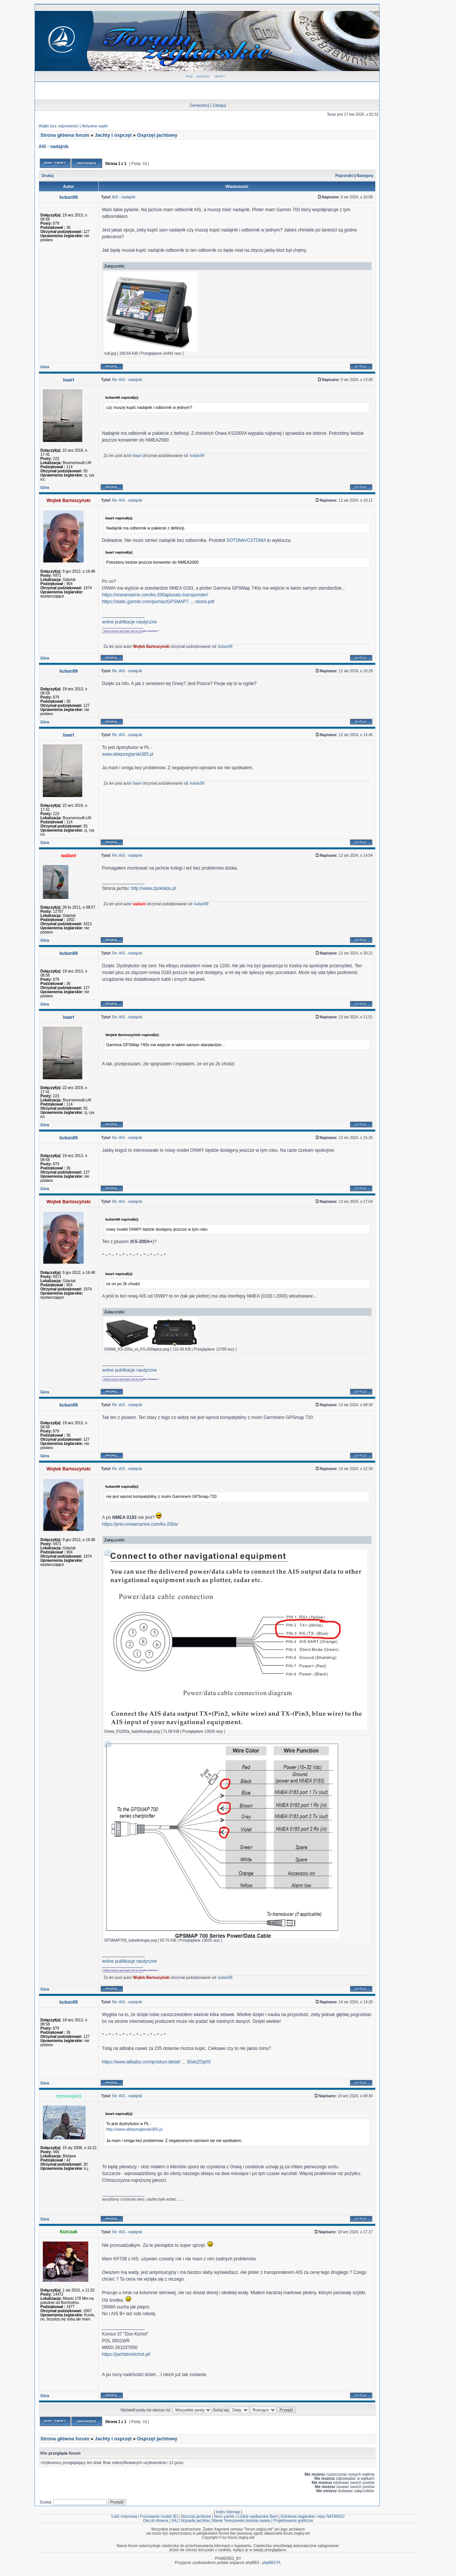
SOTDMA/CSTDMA (246, 540)
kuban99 (68, 197)
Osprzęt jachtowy (157, 135)
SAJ (174, 2521)
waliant (68, 855)
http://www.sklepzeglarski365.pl (134, 2129)
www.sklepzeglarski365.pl (128, 754)
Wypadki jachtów (195, 2521)
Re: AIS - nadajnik (127, 380)
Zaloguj (219, 105)
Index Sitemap (228, 2512)
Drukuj (48, 176)
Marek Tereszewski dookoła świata (241, 2521)
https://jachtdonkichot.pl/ (126, 2354)
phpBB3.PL (271, 2563)
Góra (45, 367)
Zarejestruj (199, 105)
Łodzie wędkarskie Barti (258, 2516)
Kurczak (68, 2231)
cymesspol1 (69, 2096)
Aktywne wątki (95, 126)
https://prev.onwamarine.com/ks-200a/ (140, 1524)
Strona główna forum (65, 135)
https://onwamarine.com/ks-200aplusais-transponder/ (155, 594)
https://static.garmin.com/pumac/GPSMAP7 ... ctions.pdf (158, 601)
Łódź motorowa (124, 2516)
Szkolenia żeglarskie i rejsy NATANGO (313, 2516)
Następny (364, 176)
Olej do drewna (155, 2521)
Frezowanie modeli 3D (159, 2516)
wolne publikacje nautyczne (129, 622)
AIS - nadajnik (54, 146)
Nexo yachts (224, 2516)
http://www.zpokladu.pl (153, 888)
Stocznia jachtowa (196, 2516)
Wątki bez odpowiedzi (59, 126)
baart (68, 380)
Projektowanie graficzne (293, 2521)
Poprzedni (344, 176)
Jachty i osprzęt (113, 135)
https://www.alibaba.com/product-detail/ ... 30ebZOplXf (156, 2062)
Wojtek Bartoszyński (69, 500)
